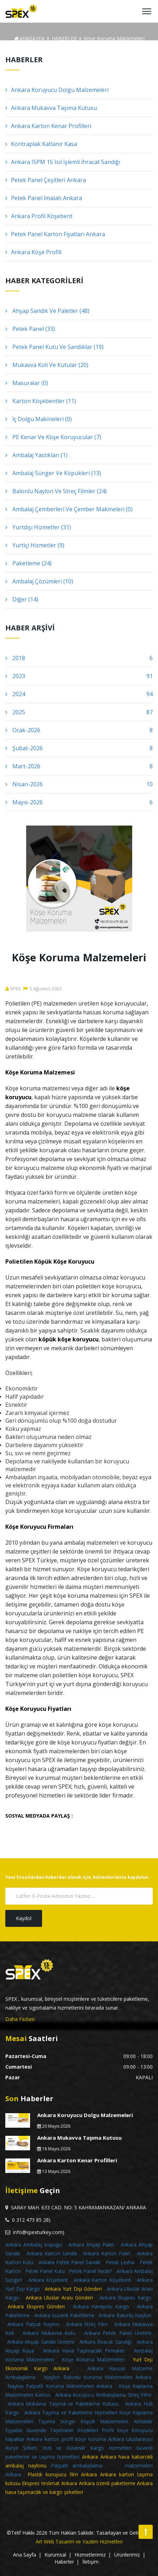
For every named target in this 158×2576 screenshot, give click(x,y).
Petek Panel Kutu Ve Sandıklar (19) (54, 347)
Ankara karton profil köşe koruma (66, 2439)
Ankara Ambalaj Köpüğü (33, 2244)
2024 (79, 694)
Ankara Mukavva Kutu (49, 2333)
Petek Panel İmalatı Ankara (43, 198)
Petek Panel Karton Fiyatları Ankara (55, 234)
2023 (79, 676)
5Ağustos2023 (42, 988)
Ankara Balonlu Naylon (125, 2315)
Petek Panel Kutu (44, 2271)
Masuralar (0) (26, 383)
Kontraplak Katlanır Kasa (41, 144)
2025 (79, 712)
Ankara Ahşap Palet (91, 2244)
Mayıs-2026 (79, 802)
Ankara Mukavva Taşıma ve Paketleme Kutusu (63, 2403)
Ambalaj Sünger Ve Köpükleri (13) (53, 473)
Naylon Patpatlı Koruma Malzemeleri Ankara (59, 2386)
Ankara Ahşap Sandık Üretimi (40, 2341)
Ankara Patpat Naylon (33, 2324)
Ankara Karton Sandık (52, 2253)
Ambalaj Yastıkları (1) (36, 455)
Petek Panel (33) (30, 329)
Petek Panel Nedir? (90, 2271)
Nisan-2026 (79, 784)
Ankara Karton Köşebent (102, 2280)
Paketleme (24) (28, 563)
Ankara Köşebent (48, 2280)
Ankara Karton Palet (106, 2253)
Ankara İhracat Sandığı (106, 2341)
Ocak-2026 (79, 730)
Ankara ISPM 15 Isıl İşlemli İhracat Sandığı (62, 162)
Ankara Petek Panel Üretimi (117, 2333)
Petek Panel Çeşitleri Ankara (45, 180)
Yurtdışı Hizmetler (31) (38, 527)
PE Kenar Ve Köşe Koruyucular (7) (53, 437)
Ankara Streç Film (87, 2324)
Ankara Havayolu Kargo (101, 2306)
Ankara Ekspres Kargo (125, 2297)
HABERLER (64, 38)
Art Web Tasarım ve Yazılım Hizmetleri (79, 2541)
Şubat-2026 (79, 748)
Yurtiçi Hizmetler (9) (34, 545)
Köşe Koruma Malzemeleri (93, 2359)
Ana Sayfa (24, 2554)
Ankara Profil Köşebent (38, 216)
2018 (79, 658)
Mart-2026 (79, 766)
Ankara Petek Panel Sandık (69, 2262)
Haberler (64, 2561)
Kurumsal (55, 2554)
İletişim (90, 2561)
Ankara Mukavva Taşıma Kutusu (51, 108)
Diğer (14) (21, 599)
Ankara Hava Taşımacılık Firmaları (84, 2350)
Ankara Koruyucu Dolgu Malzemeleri (57, 90)
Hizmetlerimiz (90, 2554)
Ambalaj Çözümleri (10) (39, 581)
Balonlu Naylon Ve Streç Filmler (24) (56, 491)
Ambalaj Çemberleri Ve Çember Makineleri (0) (69, 509)
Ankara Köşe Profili (33, 252)
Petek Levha (120, 2262)
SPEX (13, 988)
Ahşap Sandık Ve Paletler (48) (47, 311)
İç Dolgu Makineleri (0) (38, 419)
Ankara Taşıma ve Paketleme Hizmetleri (70, 2412)
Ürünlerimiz (127, 2554)
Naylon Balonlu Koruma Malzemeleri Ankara (98, 2377)
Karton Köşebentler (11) (40, 401)
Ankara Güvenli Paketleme (64, 2315)
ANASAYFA (29, 38)
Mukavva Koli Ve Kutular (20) (46, 365)
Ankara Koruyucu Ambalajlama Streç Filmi (103, 2394)
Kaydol (23, 1918)
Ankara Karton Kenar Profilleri (48, 126)
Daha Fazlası (20, 2019)
